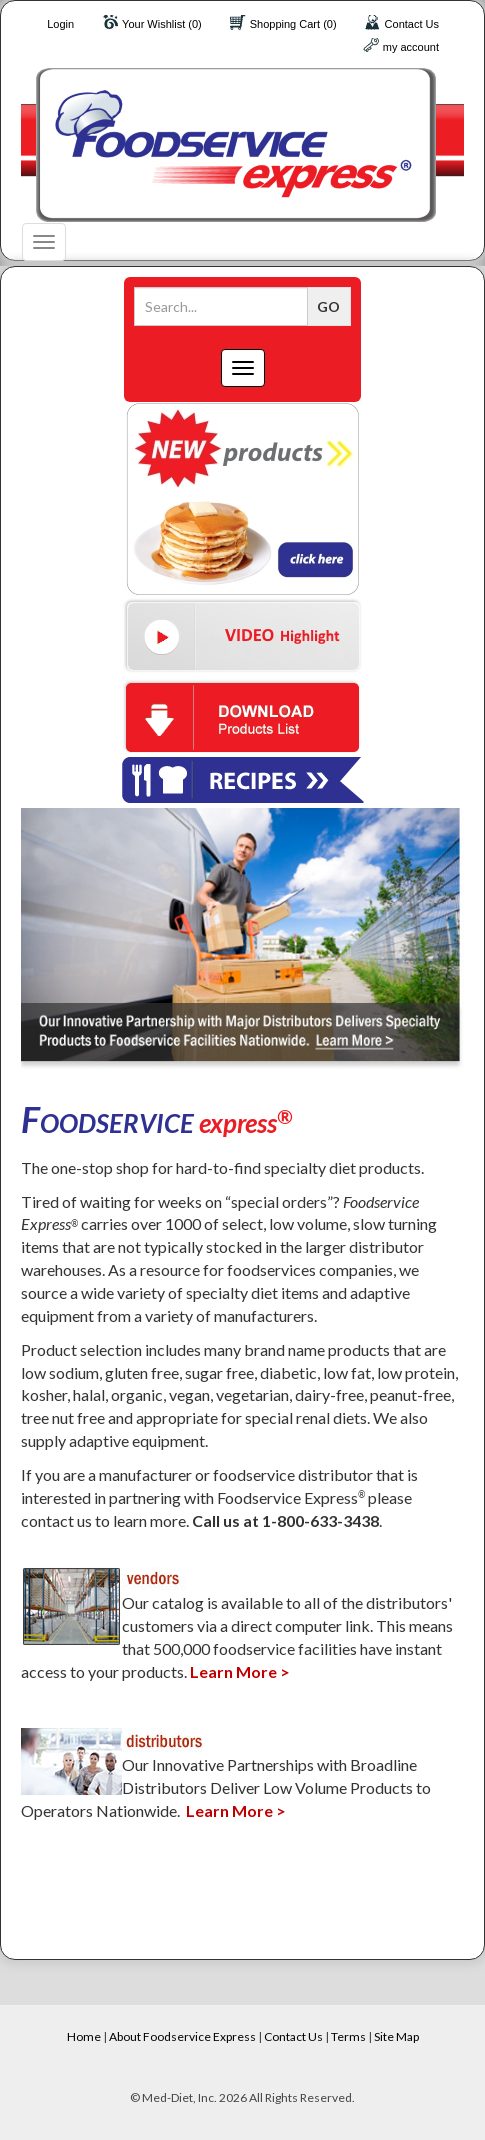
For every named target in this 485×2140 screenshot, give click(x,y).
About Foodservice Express (182, 2036)
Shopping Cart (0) (293, 24)
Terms (348, 2036)
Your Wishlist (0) (162, 24)
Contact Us (412, 24)
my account (411, 47)
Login (60, 24)
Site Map (396, 2036)
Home (84, 2036)
